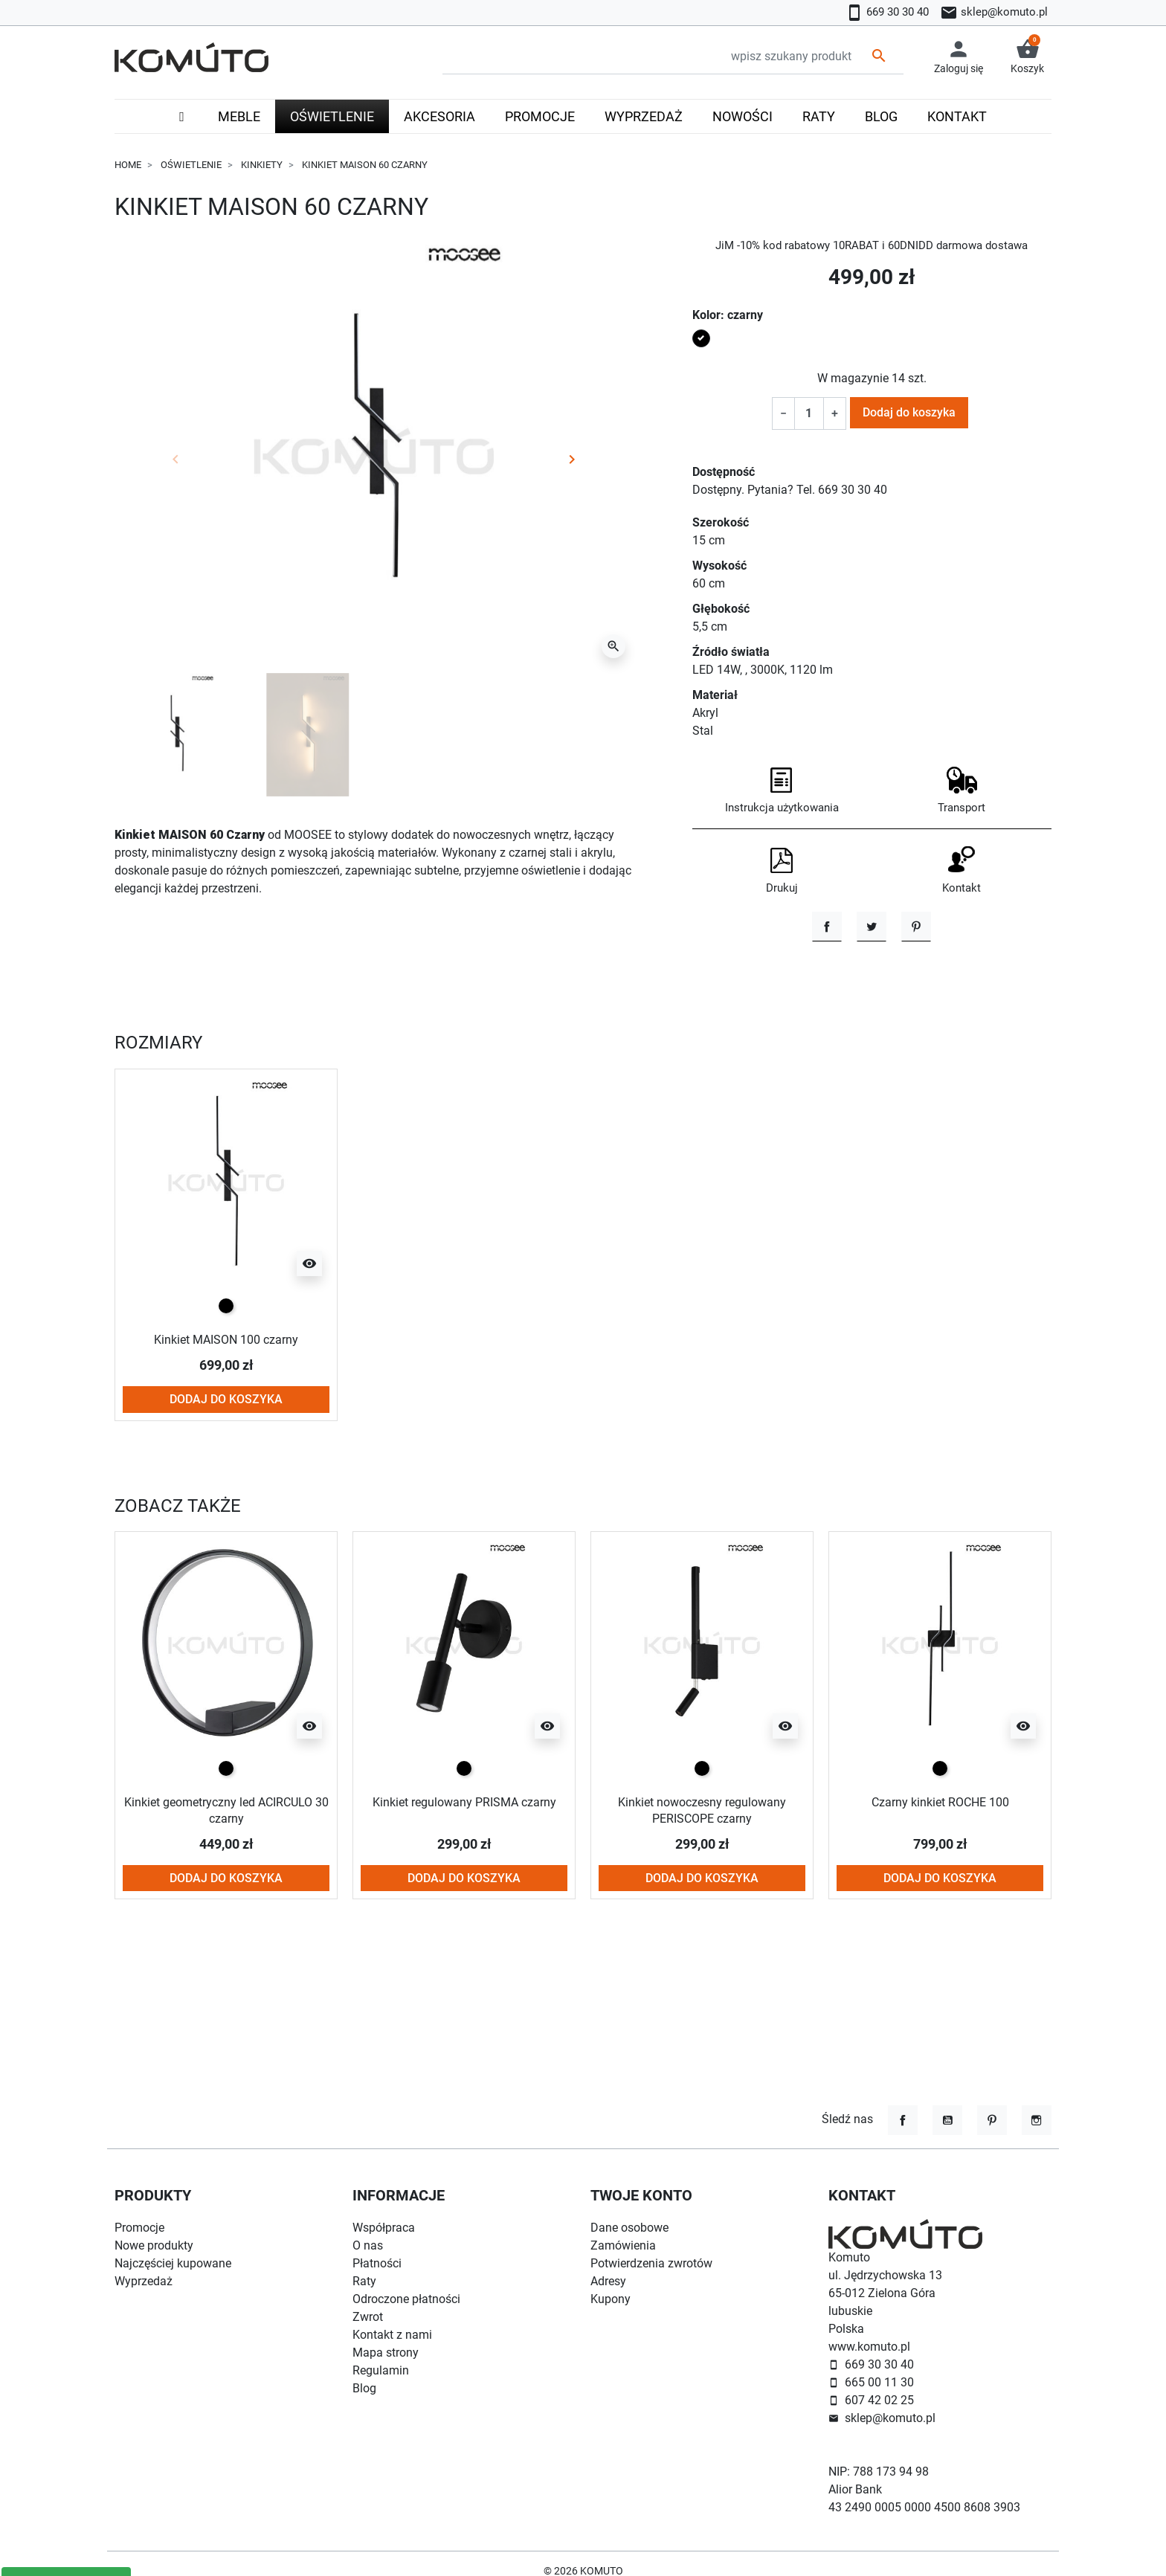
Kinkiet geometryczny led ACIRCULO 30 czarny (226, 1903)
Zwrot (367, 2317)
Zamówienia (623, 2245)
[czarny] (226, 1398)
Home (128, 164)
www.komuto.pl (869, 2347)
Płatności (377, 2263)
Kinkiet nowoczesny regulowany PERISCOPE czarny (702, 1903)
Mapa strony (385, 2352)
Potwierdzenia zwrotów (651, 2263)
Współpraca (383, 2228)
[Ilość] (809, 413)
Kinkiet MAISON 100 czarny (226, 1432)
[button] (1027, 57)
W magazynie (853, 378)
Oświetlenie (191, 164)
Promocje (139, 2228)
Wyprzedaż (144, 2281)
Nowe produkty (154, 2245)
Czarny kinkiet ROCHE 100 (940, 1894)
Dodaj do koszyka (909, 412)
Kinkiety (262, 164)
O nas (367, 2245)
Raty (364, 2281)
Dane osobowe (629, 2228)
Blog (364, 2388)
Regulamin (380, 2370)
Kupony (610, 2299)
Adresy (608, 2281)
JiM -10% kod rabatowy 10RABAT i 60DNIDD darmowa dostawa (871, 245)
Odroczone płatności (406, 2299)
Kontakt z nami (392, 2335)
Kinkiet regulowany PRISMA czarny (464, 1894)
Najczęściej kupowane (173, 2263)
